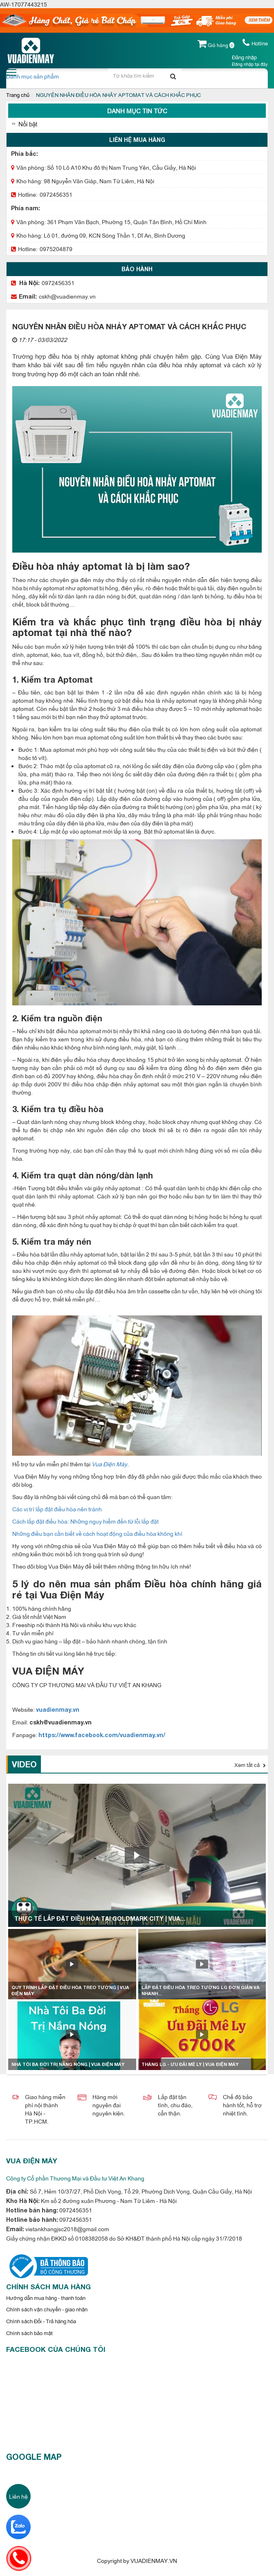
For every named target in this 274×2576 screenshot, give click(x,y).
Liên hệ (18, 2496)
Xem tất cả (250, 1764)
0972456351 (56, 194)
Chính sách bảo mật (29, 2332)
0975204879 (56, 248)
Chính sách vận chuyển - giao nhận (47, 2309)
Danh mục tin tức (137, 110)
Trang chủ (17, 94)
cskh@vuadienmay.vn (67, 296)
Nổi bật (27, 123)
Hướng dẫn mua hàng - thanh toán (45, 2297)
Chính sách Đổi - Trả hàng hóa (41, 2320)
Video (24, 1764)
